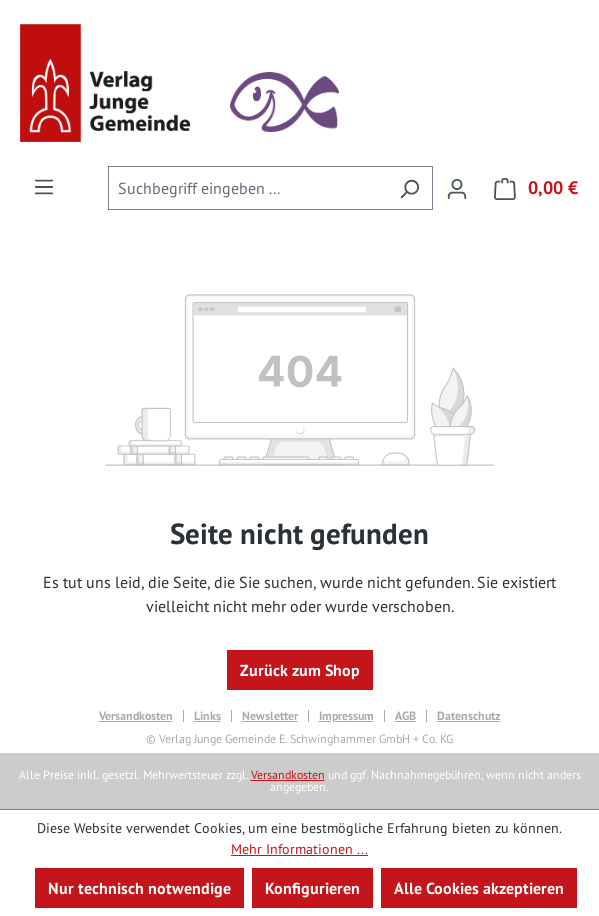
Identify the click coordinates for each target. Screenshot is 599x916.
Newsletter (270, 716)
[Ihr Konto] (457, 188)
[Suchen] (409, 188)
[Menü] (44, 186)
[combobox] (247, 188)
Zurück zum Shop (300, 670)
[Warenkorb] (530, 188)
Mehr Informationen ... (299, 849)
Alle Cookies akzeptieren (479, 888)
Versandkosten (136, 716)
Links (207, 716)
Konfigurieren (312, 888)
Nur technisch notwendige (139, 888)
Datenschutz (469, 716)
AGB (405, 716)
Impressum (346, 716)
